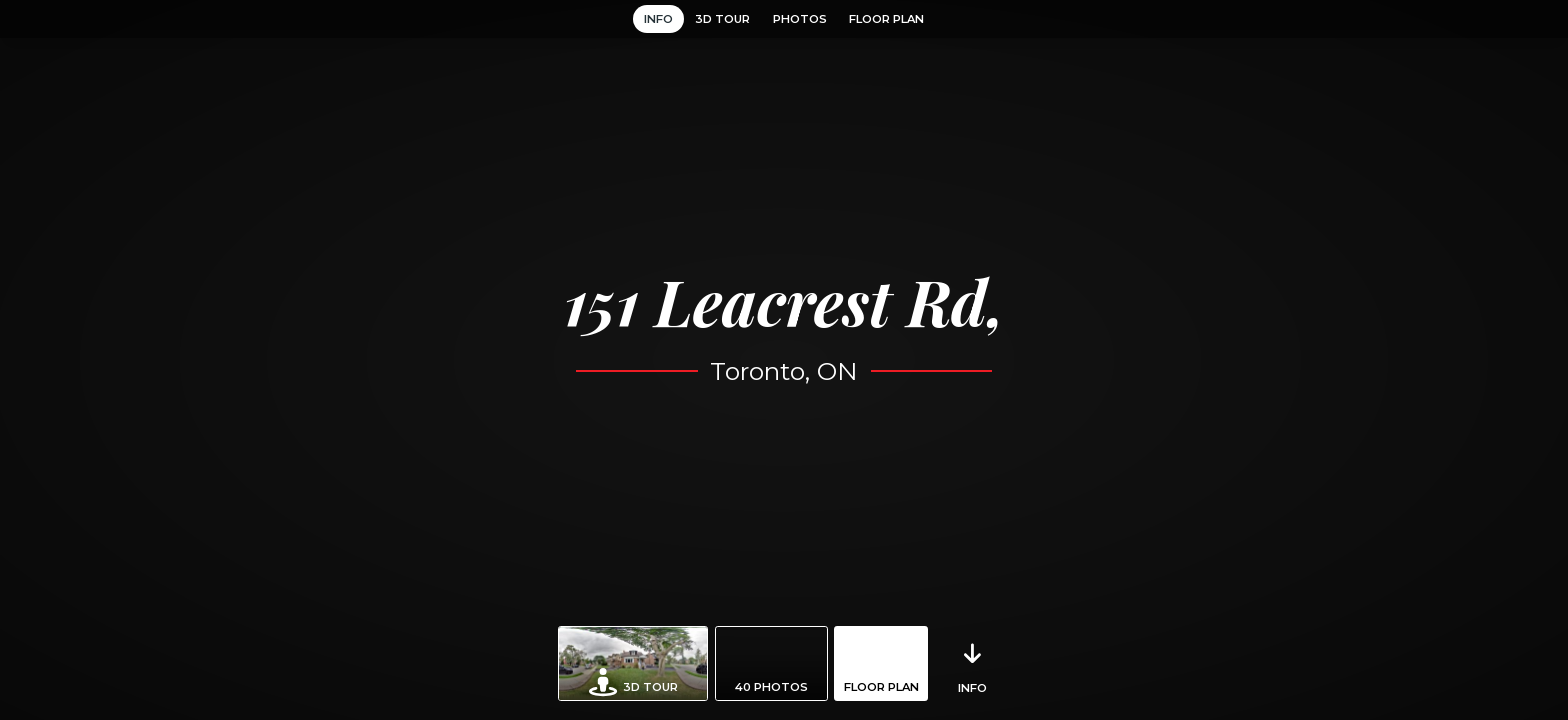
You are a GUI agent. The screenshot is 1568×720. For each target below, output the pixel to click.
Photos (800, 19)
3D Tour (722, 19)
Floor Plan (886, 19)
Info (658, 19)
